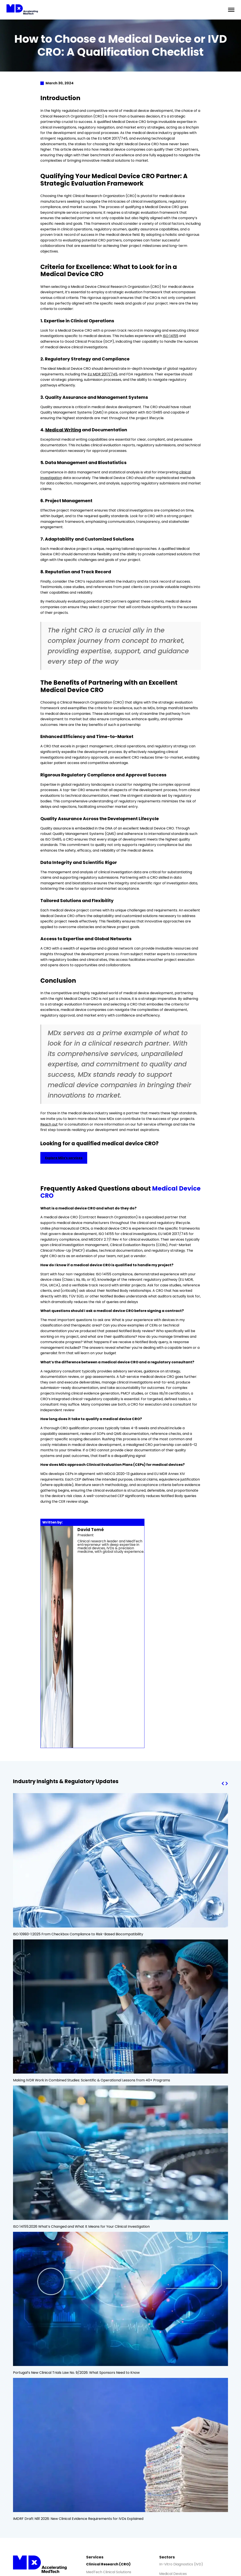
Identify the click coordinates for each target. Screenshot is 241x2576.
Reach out (49, 1124)
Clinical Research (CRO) (108, 2564)
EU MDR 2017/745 (102, 374)
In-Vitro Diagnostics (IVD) (181, 2564)
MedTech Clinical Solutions (108, 2571)
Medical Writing (63, 430)
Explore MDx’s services (63, 1158)
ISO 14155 (170, 335)
